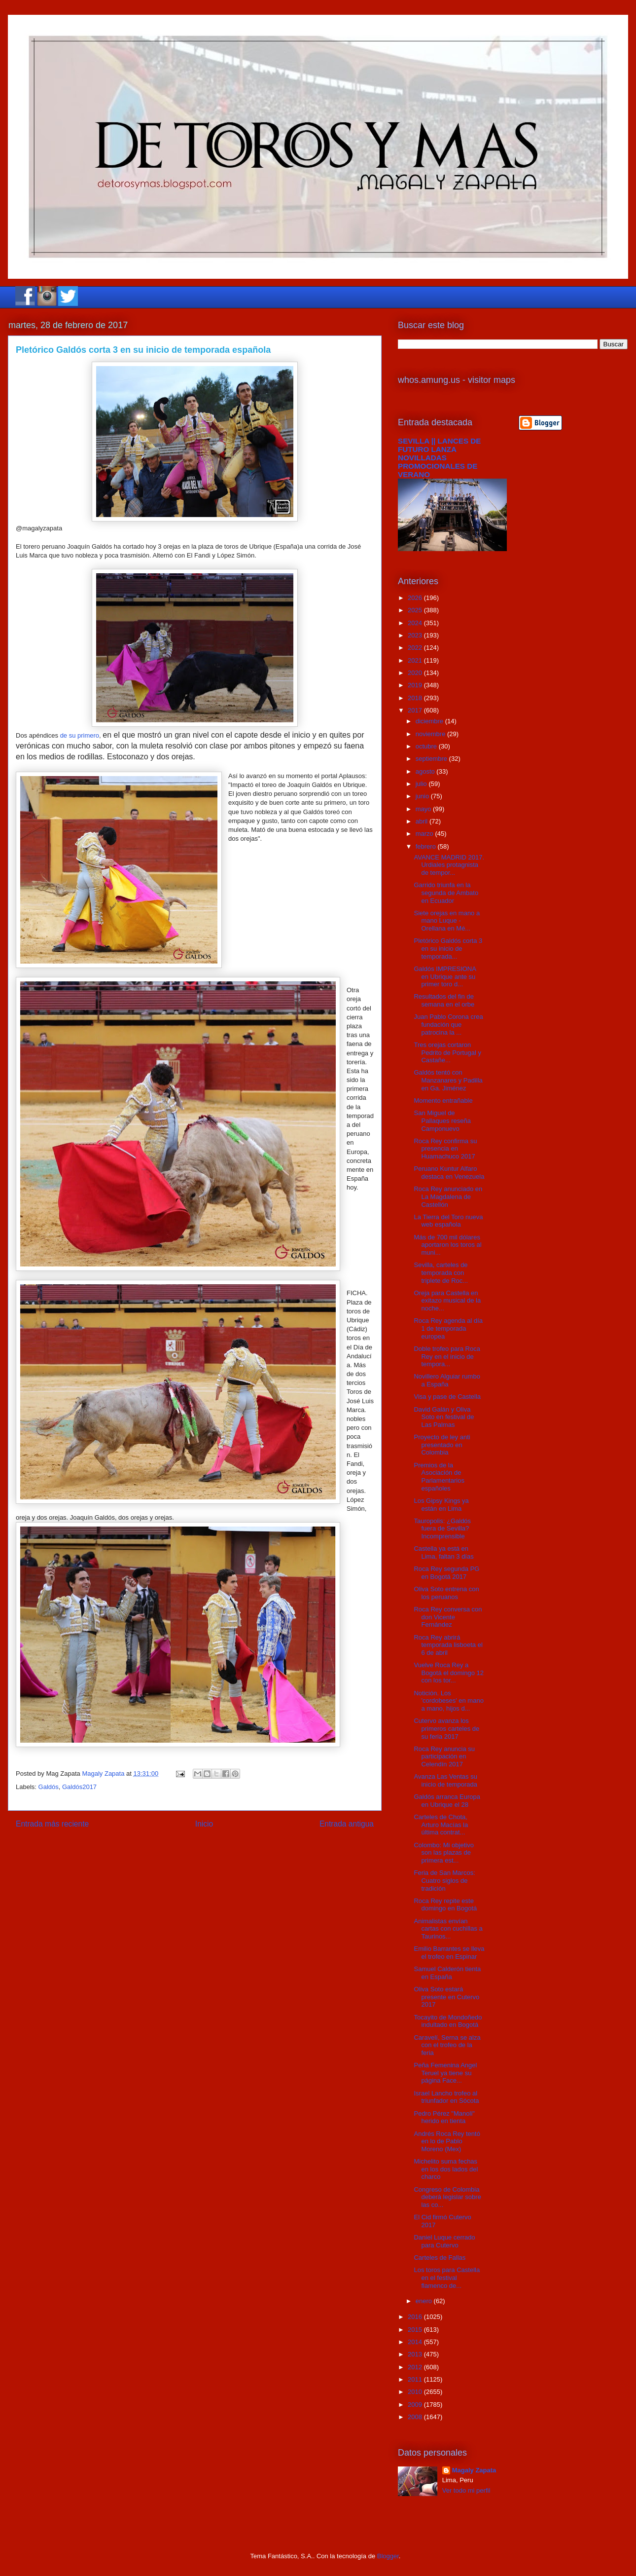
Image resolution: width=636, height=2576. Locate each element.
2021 (416, 660)
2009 (416, 2404)
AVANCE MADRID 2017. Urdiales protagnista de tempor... (449, 865)
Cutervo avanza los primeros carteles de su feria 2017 (446, 1728)
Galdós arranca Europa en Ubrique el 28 (447, 1800)
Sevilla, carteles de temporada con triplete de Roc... (441, 1272)
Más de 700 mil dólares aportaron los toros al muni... (447, 1244)
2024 (416, 623)
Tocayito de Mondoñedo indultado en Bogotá (448, 2021)
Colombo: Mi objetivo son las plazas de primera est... (443, 1852)
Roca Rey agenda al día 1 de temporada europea (448, 1328)
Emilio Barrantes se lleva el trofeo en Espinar (449, 1952)
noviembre (431, 734)
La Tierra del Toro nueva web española (448, 1221)
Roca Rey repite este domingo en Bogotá (445, 1904)
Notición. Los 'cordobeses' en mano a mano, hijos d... (448, 1700)
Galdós (48, 1787)
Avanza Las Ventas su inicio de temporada (445, 1780)
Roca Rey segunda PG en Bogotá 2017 (446, 1572)
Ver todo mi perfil (466, 2490)
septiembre (432, 758)
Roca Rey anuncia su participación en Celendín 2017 (444, 1756)
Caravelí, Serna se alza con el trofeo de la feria (447, 2045)
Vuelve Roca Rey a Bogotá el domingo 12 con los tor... (448, 1672)
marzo (425, 833)
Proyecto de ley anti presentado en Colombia (442, 1444)
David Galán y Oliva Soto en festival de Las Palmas (444, 1417)
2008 (416, 2417)
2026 (416, 597)
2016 (416, 2316)
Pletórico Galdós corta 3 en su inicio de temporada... (448, 948)
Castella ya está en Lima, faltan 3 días (443, 1552)
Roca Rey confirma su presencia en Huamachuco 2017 (445, 1148)
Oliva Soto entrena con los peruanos (446, 1593)
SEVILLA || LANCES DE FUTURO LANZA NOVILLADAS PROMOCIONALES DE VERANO (439, 458)
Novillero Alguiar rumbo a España (447, 1380)
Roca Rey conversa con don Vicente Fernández (448, 1616)
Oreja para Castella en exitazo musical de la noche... (447, 1300)
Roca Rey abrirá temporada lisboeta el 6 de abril (448, 1645)
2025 (416, 610)
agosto (426, 771)
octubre (427, 746)
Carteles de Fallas (439, 2257)
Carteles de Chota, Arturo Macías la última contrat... (441, 1824)
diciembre (430, 721)
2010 (416, 2391)
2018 (416, 698)
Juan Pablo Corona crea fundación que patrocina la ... (448, 1024)
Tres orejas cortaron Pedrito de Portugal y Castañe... (447, 1052)
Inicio (204, 1824)
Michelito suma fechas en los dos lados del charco (446, 2169)
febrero (427, 846)
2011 (416, 2379)
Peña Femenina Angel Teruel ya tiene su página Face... (445, 2072)
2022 (416, 647)
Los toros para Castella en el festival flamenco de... (447, 2277)
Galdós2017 (79, 1787)
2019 (416, 685)
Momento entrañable (443, 1100)
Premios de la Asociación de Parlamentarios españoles (439, 1476)
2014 (416, 2342)
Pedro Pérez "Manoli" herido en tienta (444, 2117)
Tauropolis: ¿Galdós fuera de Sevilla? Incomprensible (442, 1528)
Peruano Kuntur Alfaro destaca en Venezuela (449, 1172)
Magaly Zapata (474, 2470)
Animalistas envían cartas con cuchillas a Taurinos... (448, 1928)
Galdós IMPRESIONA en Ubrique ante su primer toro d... (445, 976)
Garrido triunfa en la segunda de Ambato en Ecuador (446, 892)
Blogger (388, 2556)
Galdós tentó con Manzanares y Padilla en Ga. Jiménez (448, 1080)
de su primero (79, 735)
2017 (416, 710)
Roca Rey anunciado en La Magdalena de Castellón (448, 1196)
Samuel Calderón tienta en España (447, 1972)
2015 (416, 2329)
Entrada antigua (346, 1824)
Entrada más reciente (52, 1824)
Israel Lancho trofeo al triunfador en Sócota (446, 2097)
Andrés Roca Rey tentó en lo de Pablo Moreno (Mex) (447, 2141)
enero (425, 2301)
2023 (416, 635)
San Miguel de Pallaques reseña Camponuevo (442, 1120)
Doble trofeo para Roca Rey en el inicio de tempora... (447, 1356)
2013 (416, 2354)
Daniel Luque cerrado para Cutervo (444, 2241)
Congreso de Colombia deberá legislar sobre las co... (447, 2197)
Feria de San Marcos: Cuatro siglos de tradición (444, 1880)
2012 (416, 2367)
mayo (424, 809)
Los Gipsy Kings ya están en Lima (441, 1504)
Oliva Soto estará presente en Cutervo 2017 (446, 1996)
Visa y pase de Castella (447, 1396)
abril (422, 821)
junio (423, 796)
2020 (416, 672)
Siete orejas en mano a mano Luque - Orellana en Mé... (447, 920)
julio (422, 783)
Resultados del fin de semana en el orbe (444, 1000)
